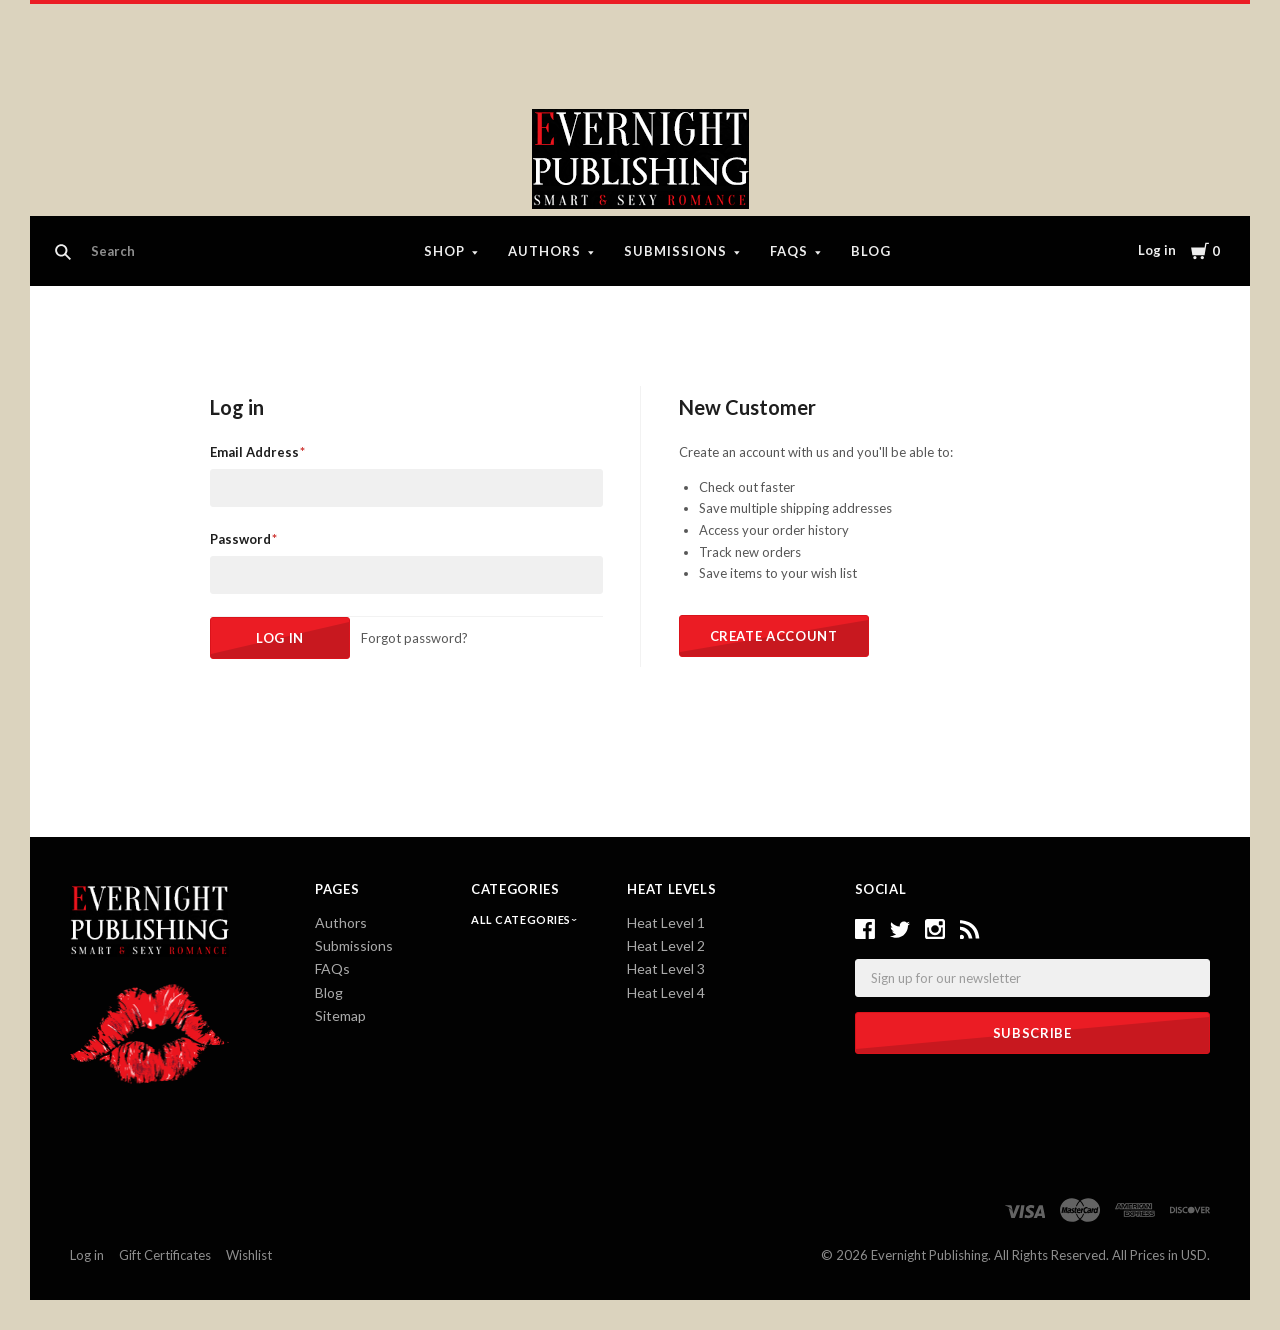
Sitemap (340, 1015)
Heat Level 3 (666, 968)
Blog (871, 251)
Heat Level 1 (666, 922)
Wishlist (249, 1255)
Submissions (675, 251)
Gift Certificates (165, 1255)
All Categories (522, 919)
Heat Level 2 (666, 945)
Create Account (774, 636)
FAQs (789, 251)
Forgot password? (414, 638)
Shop (444, 251)
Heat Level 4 (666, 992)
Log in (1157, 250)
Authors (544, 251)
